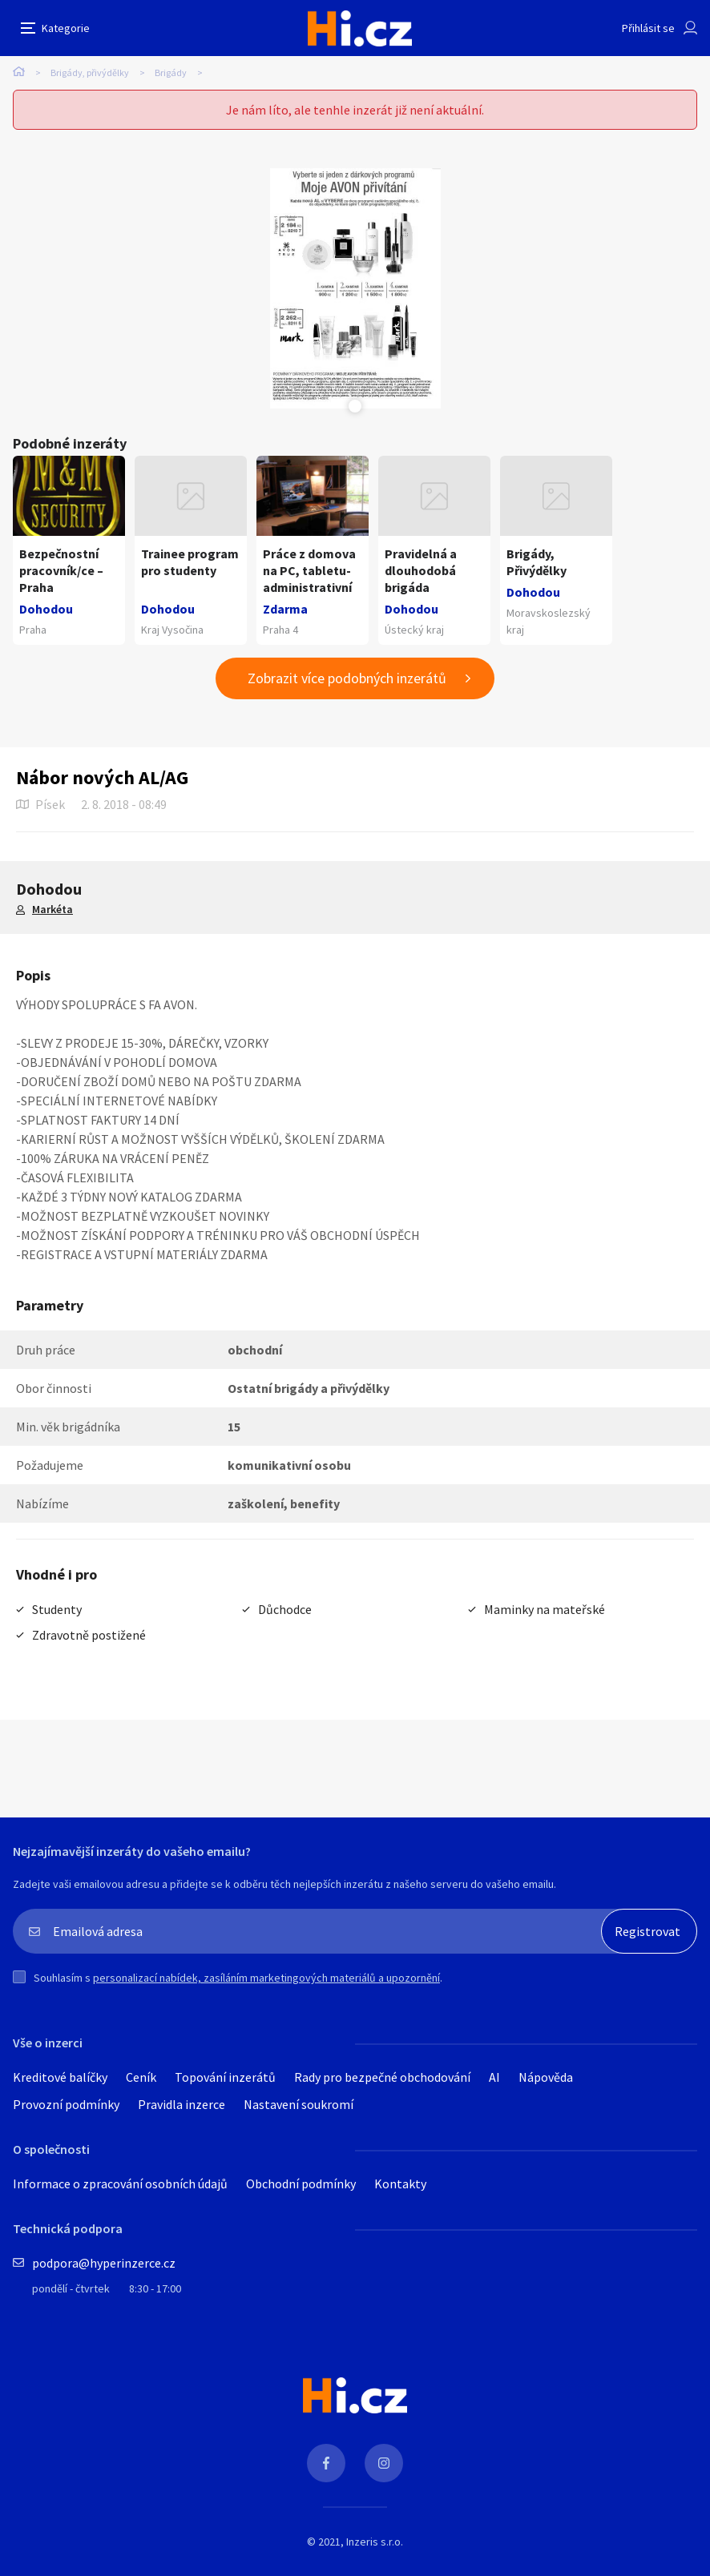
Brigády (171, 72)
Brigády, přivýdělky (89, 72)
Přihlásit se (648, 28)
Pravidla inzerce (181, 2104)
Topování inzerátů (225, 2077)
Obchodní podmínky (301, 2184)
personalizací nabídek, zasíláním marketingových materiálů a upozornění (266, 1977)
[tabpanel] (355, 288)
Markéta (52, 909)
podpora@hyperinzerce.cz (103, 2263)
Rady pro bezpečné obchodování (382, 2077)
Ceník (141, 2077)
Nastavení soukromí (298, 2104)
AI (494, 2077)
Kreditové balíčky (60, 2077)
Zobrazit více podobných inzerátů (347, 678)
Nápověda (545, 2077)
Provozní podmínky (66, 2104)
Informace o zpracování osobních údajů (120, 2184)
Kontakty (400, 2184)
